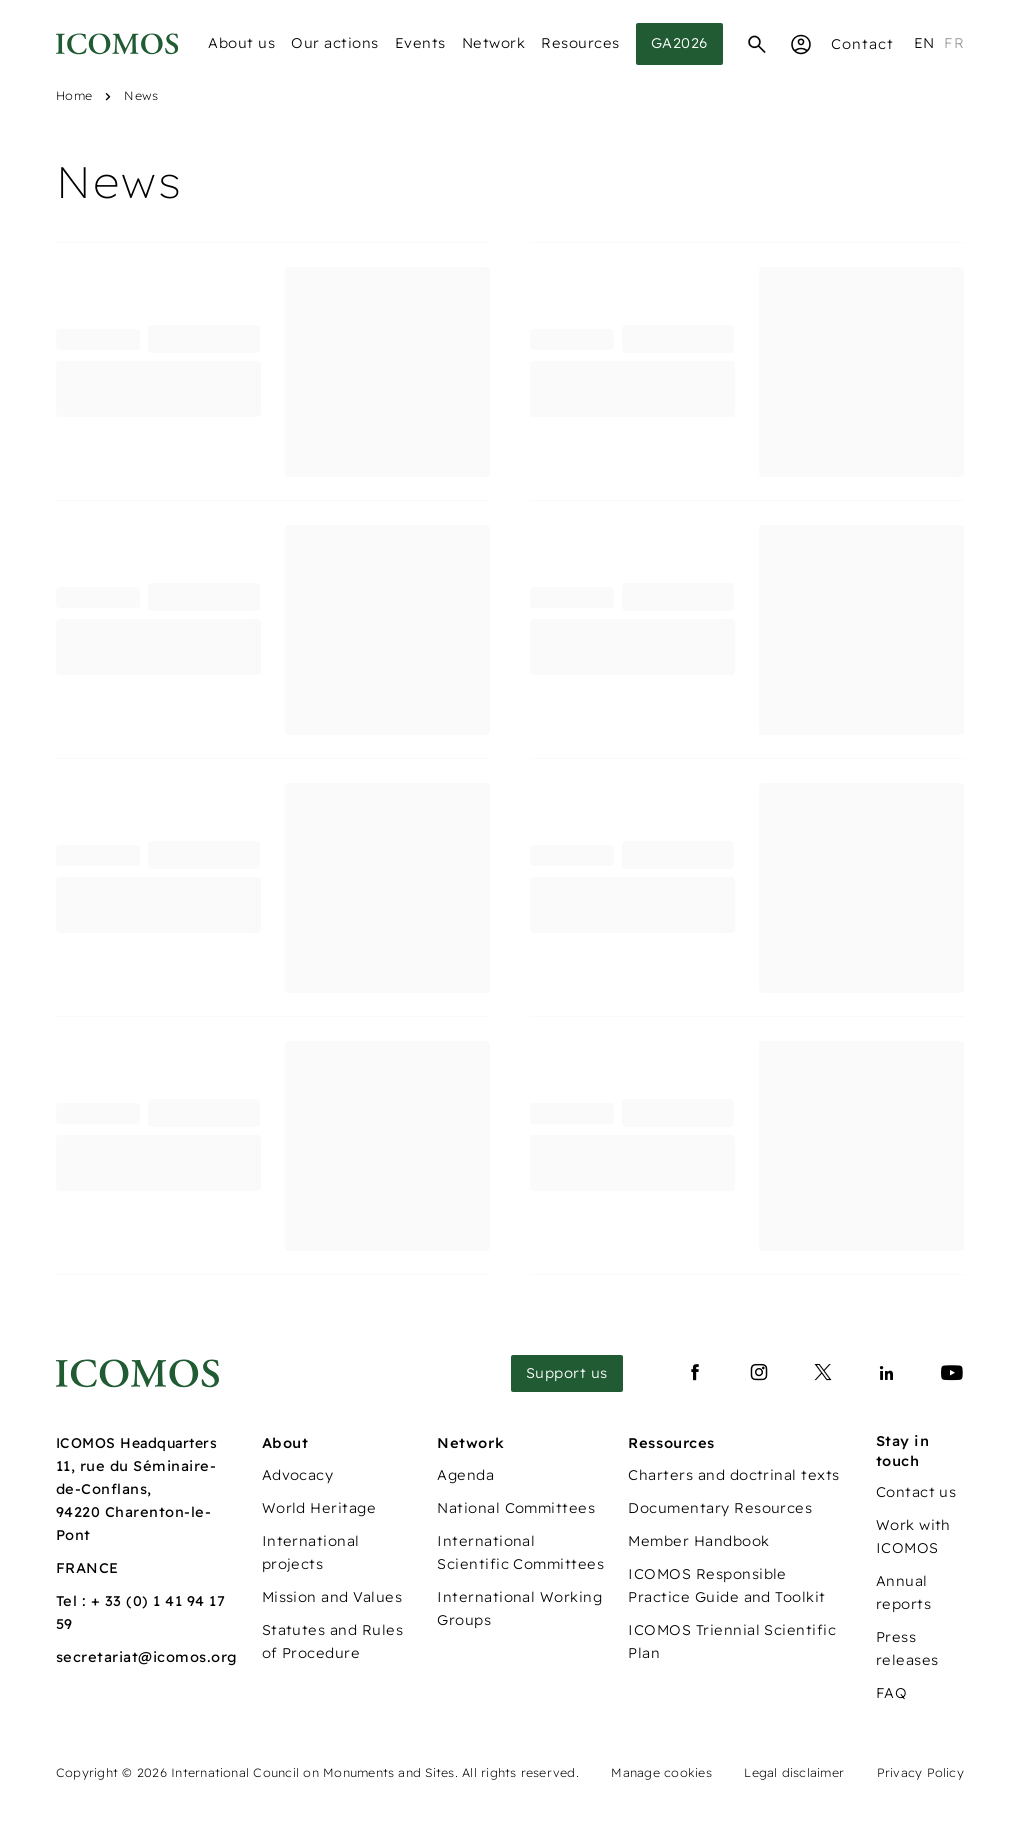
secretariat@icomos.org (147, 1657)
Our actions (335, 43)
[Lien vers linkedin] (887, 1373)
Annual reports (903, 1592)
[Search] (757, 44)
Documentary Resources (720, 1508)
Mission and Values (332, 1597)
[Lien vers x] (823, 1373)
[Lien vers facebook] (695, 1373)
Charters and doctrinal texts (733, 1475)
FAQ (891, 1693)
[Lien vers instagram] (759, 1373)
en (924, 43)
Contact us (916, 1492)
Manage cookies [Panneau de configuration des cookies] (661, 1772)
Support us (567, 1373)
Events (420, 43)
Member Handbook (698, 1541)
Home (74, 95)
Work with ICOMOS (913, 1536)
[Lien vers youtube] (952, 1373)
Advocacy (298, 1475)
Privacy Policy (920, 1772)
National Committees (516, 1508)
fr (954, 43)
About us (241, 43)
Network (494, 43)
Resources (580, 43)
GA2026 (679, 43)
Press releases (907, 1648)
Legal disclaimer (794, 1772)
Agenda (465, 1475)
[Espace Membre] (801, 44)
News (141, 95)
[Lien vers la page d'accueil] (137, 1373)
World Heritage (319, 1508)
